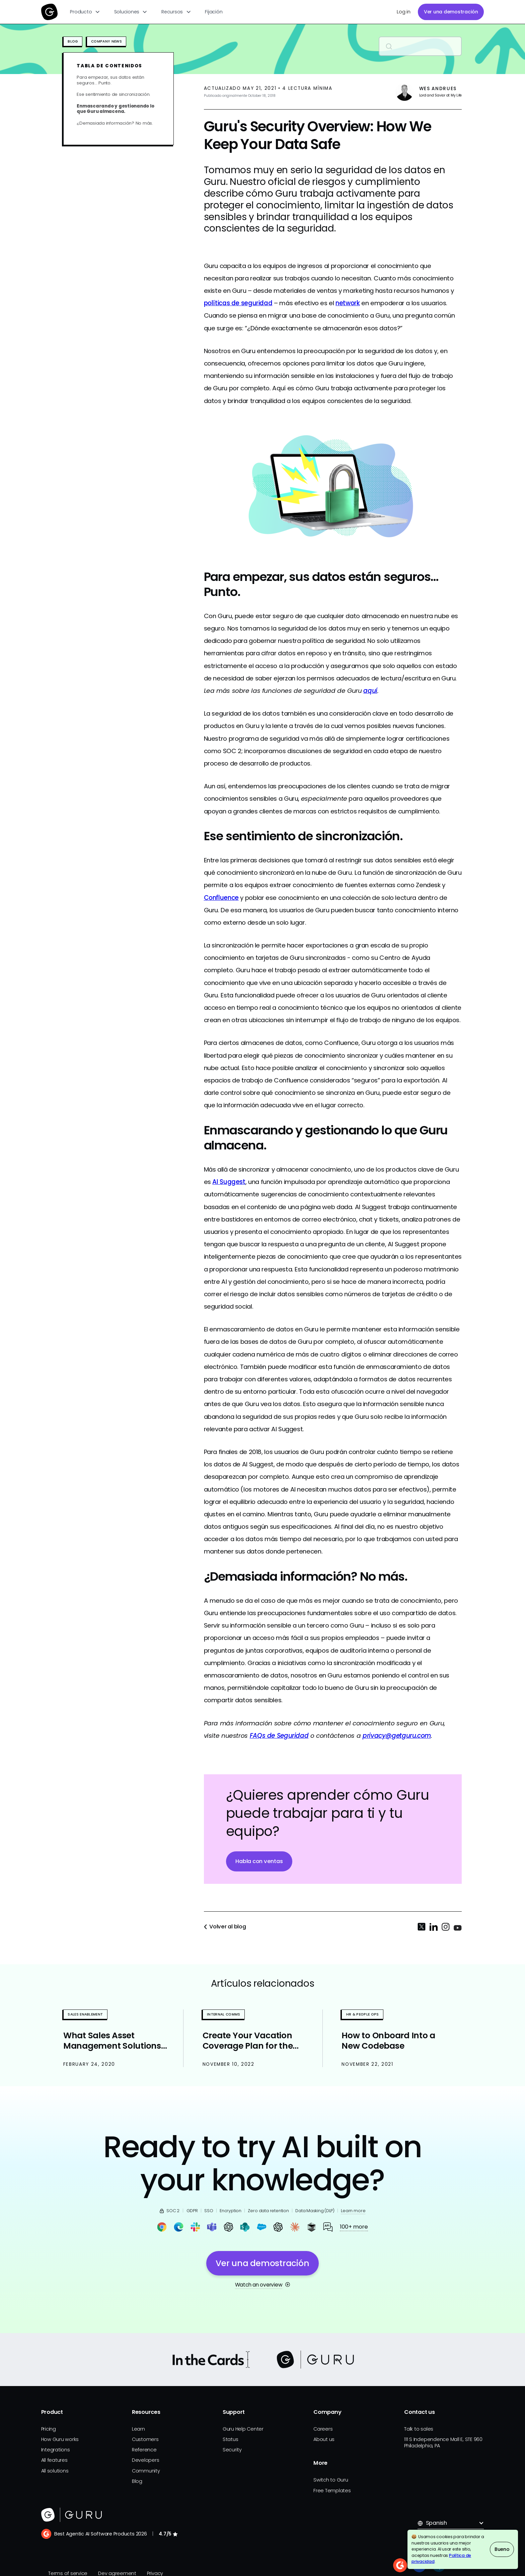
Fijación (213, 11)
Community (146, 2470)
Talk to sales (418, 2429)
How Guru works (60, 2439)
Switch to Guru (330, 2479)
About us (323, 2439)
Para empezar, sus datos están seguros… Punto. (110, 80)
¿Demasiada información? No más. (115, 123)
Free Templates (332, 2490)
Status (230, 2439)
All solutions (55, 2470)
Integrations (55, 2449)
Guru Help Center (243, 2429)
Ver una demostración (451, 11)
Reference (144, 2449)
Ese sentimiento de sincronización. (113, 94)
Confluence (221, 897)
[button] (85, 12)
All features (54, 2460)
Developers (145, 2460)
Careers (322, 2429)
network (347, 303)
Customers (145, 2439)
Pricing (48, 2429)
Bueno (502, 2549)
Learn (138, 2429)
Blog (137, 2481)
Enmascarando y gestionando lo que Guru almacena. (115, 109)
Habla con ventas (259, 1861)
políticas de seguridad (238, 303)
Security (232, 2449)
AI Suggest (228, 1181)
